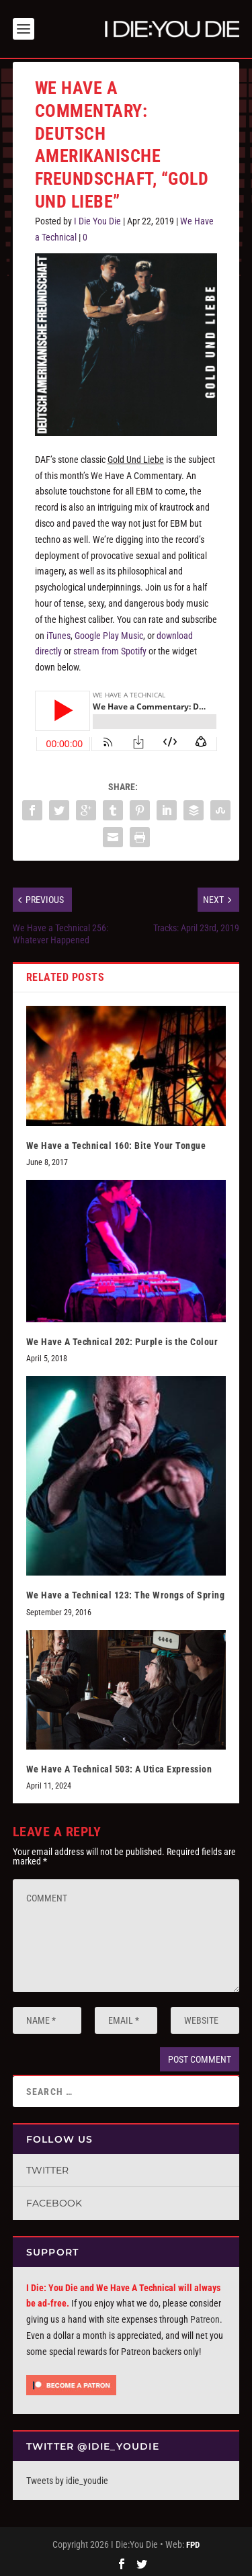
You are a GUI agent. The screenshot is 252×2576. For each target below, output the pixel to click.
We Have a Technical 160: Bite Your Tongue (116, 1142)
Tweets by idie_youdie (67, 2478)
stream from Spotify (109, 648)
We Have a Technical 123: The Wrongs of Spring (125, 1592)
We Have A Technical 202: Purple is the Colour (122, 1339)
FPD (193, 2542)
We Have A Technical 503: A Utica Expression (119, 1766)
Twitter (47, 2167)
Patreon (205, 2316)
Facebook (54, 2200)
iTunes (58, 633)
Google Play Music (109, 633)
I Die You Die (97, 218)
